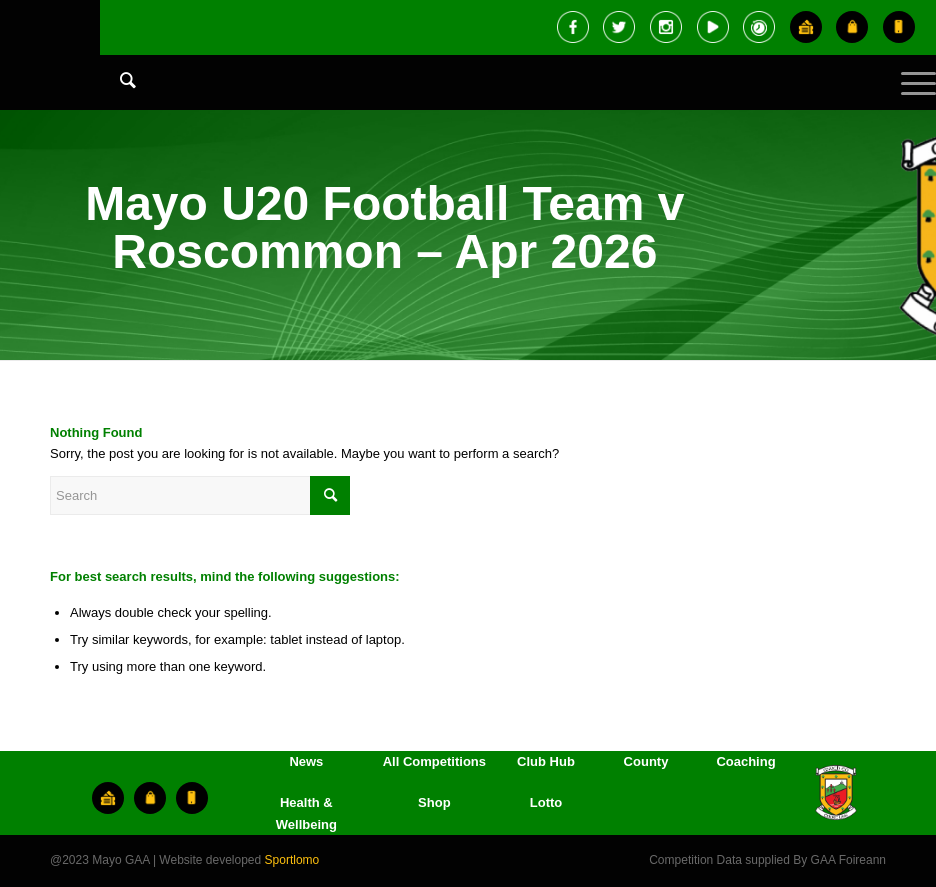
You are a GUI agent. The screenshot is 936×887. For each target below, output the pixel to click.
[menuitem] (118, 100)
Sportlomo (292, 860)
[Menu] (908, 100)
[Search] (118, 80)
